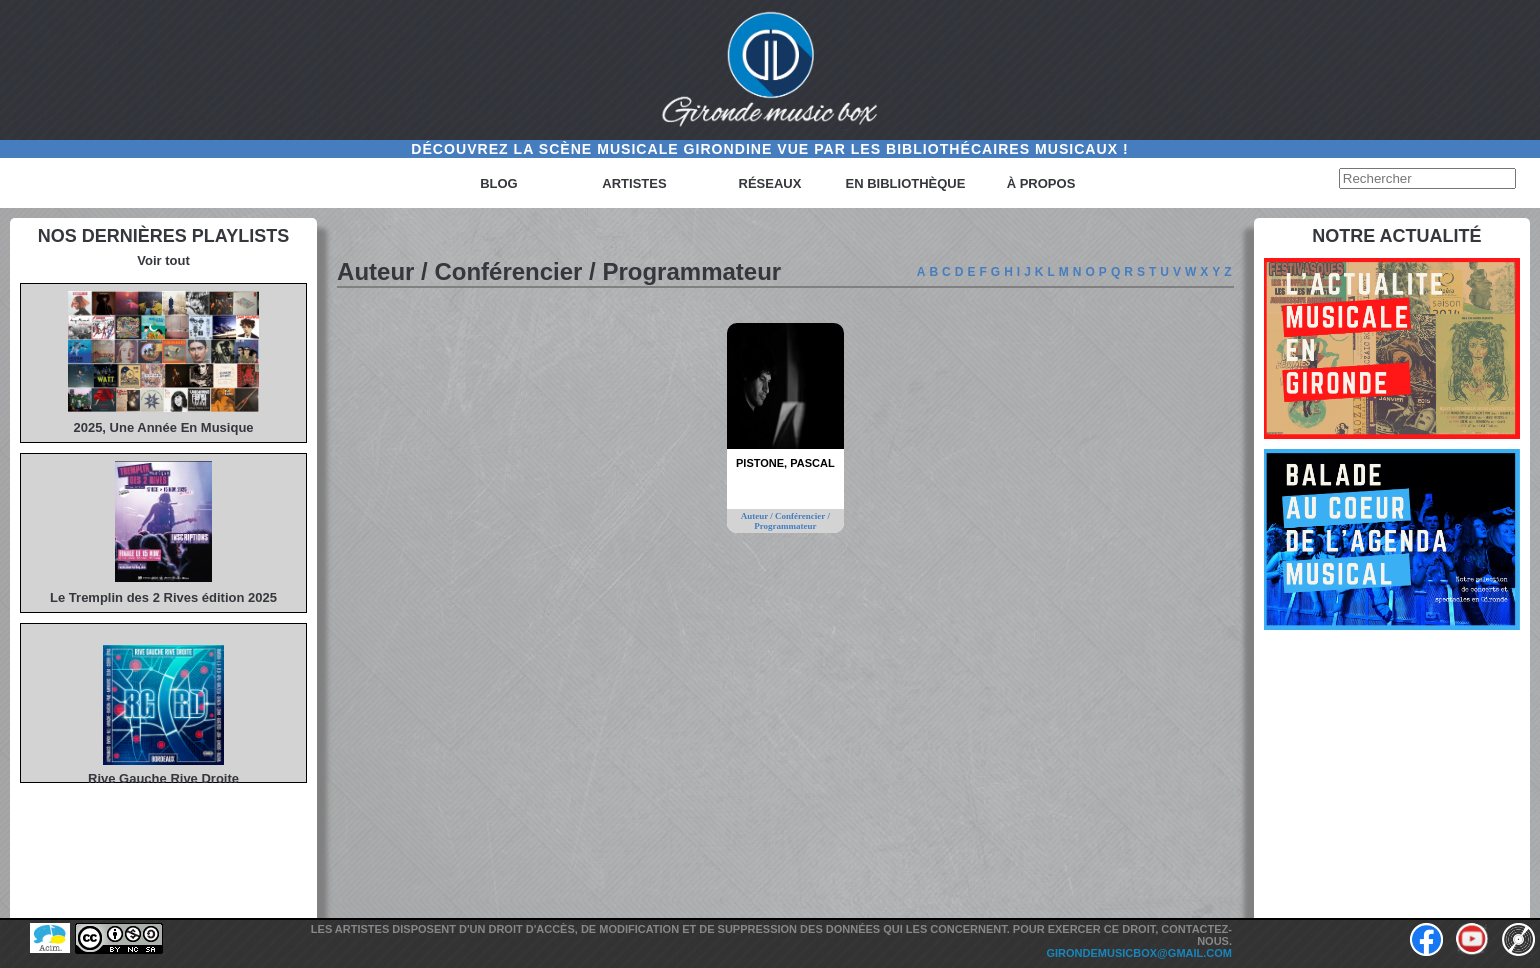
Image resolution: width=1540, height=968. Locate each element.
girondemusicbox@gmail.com (1139, 953)
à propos (1041, 183)
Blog (499, 183)
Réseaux (770, 183)
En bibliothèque (906, 183)
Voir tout (163, 260)
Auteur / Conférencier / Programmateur (785, 521)
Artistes (634, 183)
